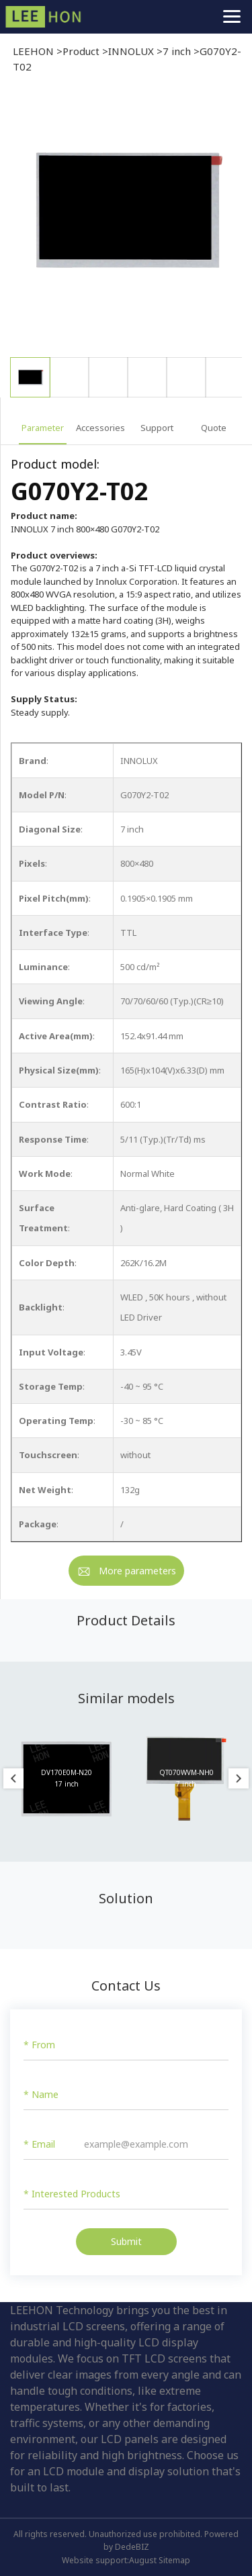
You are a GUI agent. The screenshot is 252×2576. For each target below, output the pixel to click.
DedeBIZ (132, 2547)
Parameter (43, 428)
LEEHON (33, 51)
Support (156, 428)
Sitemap (174, 2560)
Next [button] (238, 1778)
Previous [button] (13, 1778)
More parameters (137, 1570)
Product (80, 51)
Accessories (100, 428)
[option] (126, 222)
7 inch (177, 51)
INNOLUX (131, 51)
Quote (213, 428)
